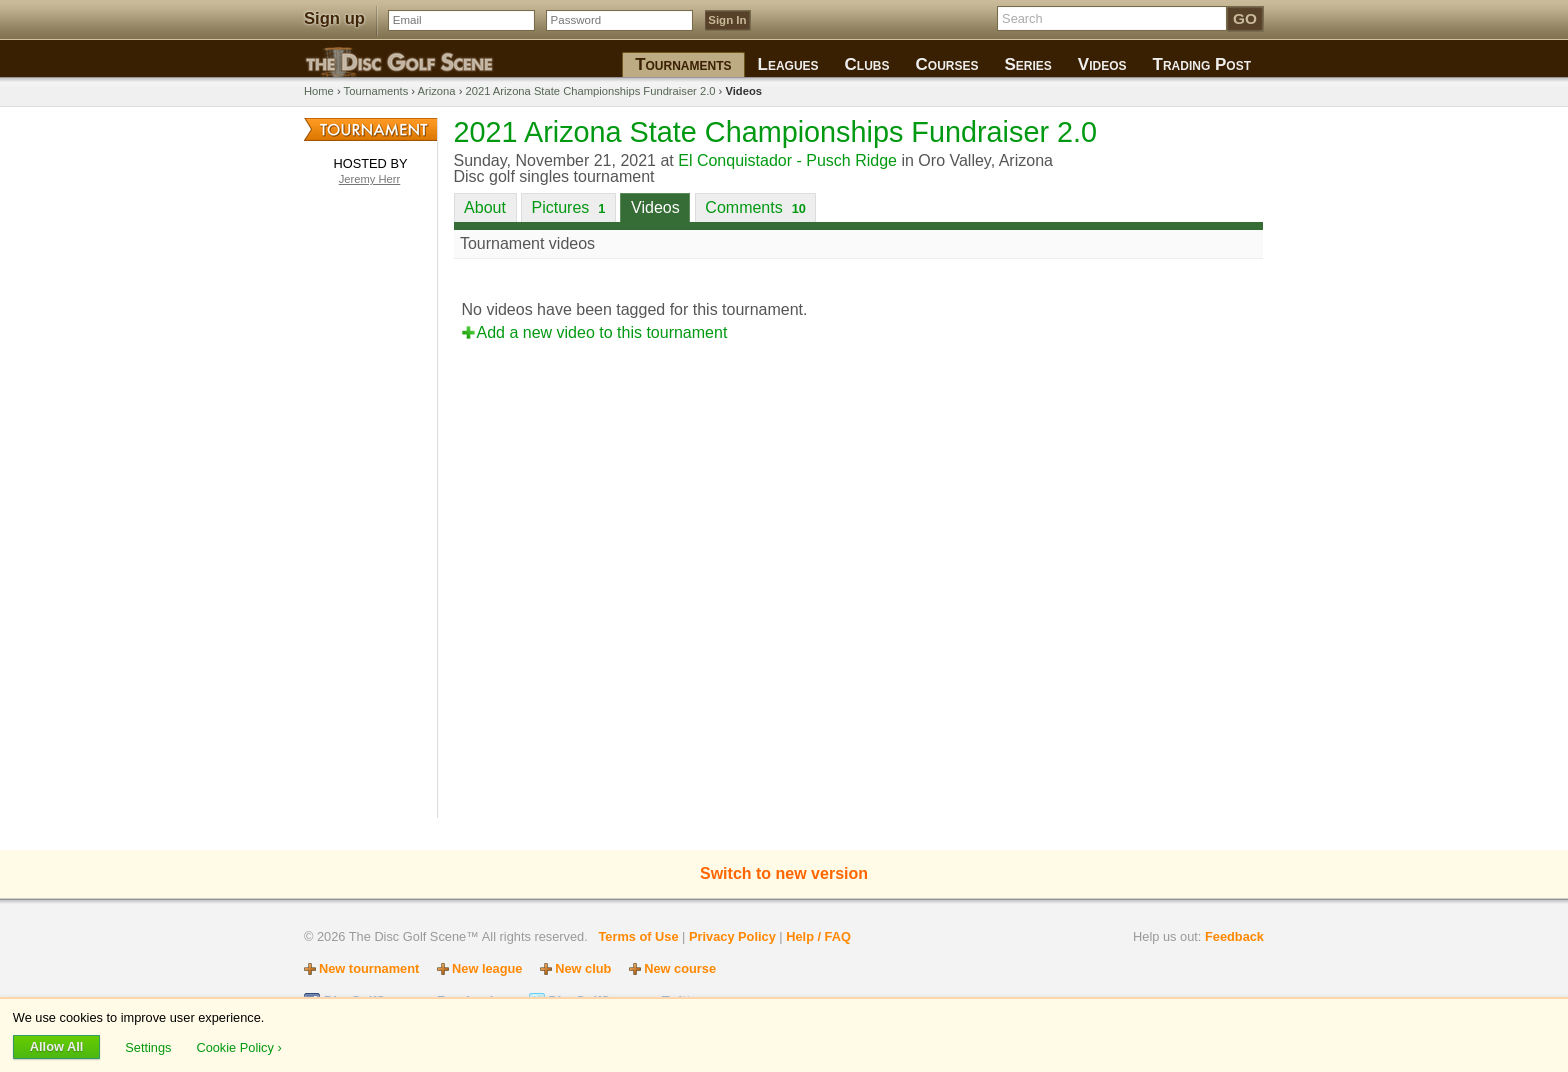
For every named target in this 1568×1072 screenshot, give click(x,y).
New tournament (369, 968)
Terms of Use (638, 936)
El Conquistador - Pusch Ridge (787, 160)
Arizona (437, 91)
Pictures (569, 207)
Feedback (1234, 936)
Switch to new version (784, 873)
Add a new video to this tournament (602, 332)
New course (680, 968)
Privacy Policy (732, 936)
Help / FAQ (818, 936)
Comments (755, 207)
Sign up (334, 18)
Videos (655, 207)
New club (583, 968)
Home (319, 91)
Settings (150, 1046)
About (485, 207)
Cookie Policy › (238, 1046)
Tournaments (376, 91)
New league (487, 968)
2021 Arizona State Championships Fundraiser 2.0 (590, 91)
